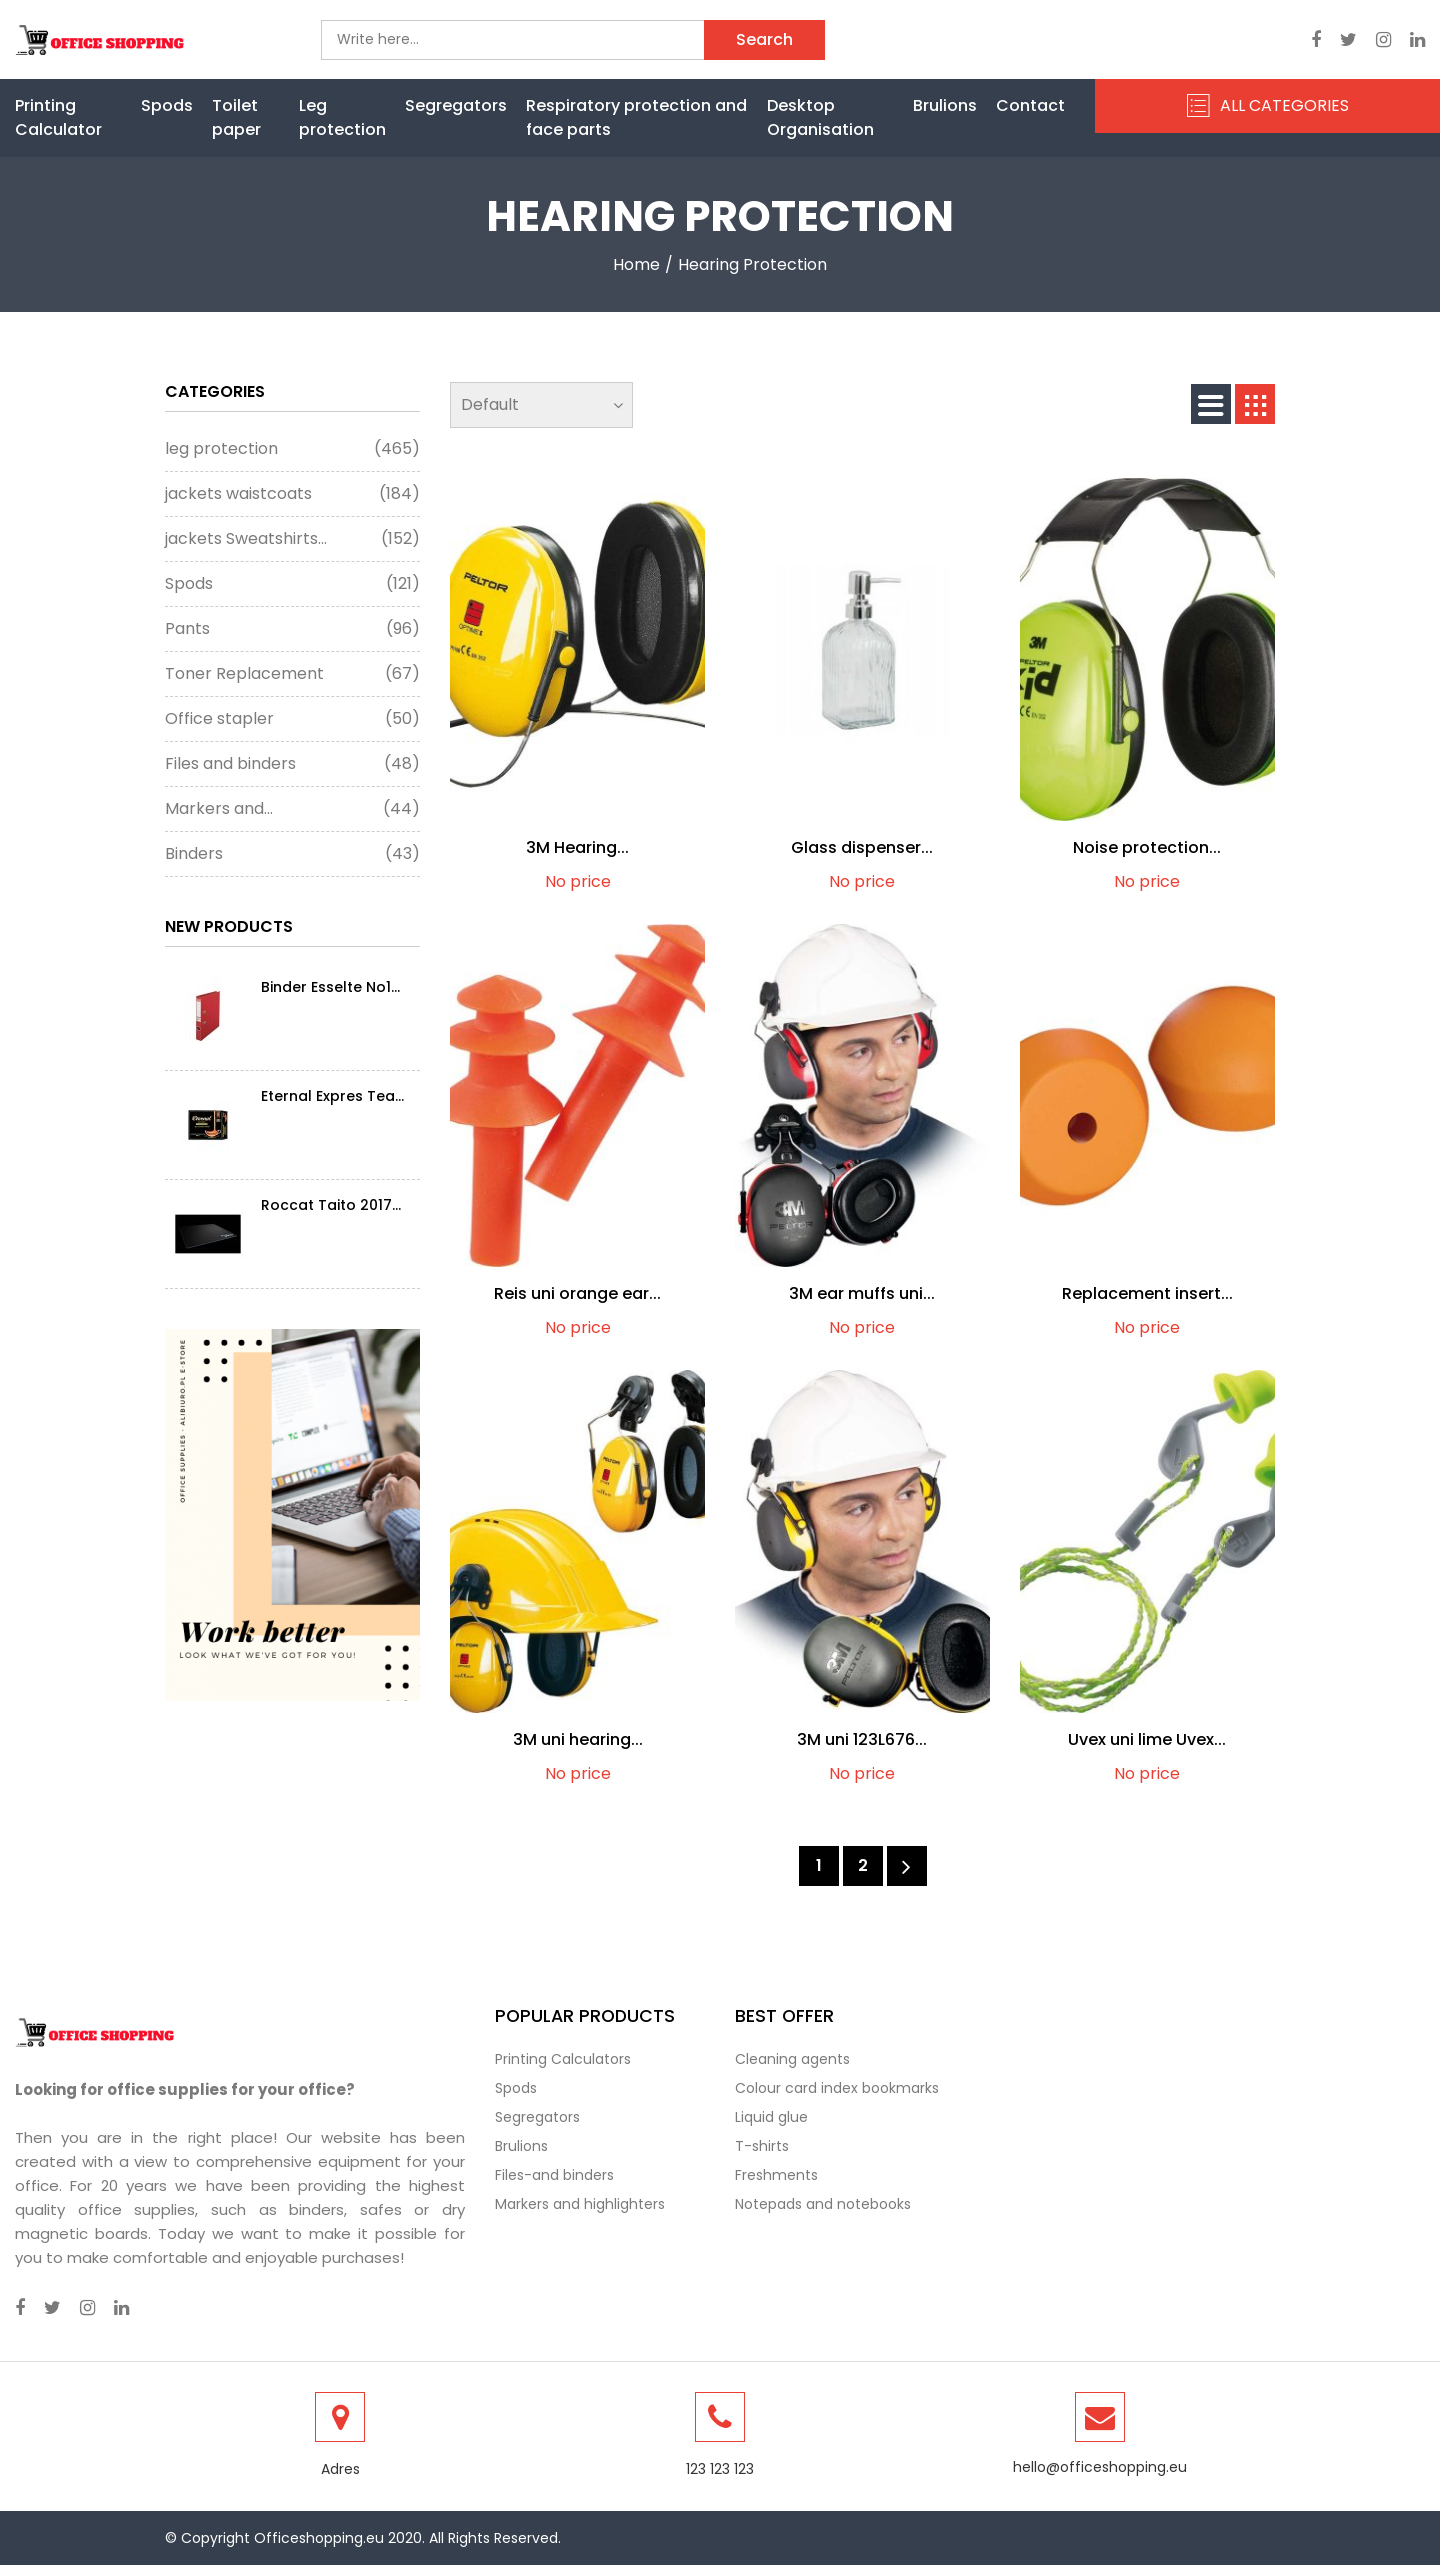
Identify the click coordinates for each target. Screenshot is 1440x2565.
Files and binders (292, 764)
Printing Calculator (58, 117)
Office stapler (292, 719)
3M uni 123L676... (862, 1739)
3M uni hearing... (578, 1739)
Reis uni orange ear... (577, 1293)
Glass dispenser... (862, 847)
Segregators (456, 105)
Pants (292, 629)
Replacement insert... (1147, 1293)
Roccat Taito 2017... (331, 1205)
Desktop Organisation (820, 117)
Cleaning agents (792, 2059)
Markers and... (292, 809)
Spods (167, 105)
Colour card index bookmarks (837, 2088)
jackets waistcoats (292, 494)
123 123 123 (720, 2469)
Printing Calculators (563, 2059)
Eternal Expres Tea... (332, 1096)
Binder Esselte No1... (330, 987)
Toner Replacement (292, 674)
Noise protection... (1147, 847)
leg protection (292, 449)
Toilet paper (236, 117)
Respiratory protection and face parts (636, 117)
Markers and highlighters (580, 2204)
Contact (1030, 105)
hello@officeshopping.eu (1100, 2467)
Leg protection (342, 117)
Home (636, 264)
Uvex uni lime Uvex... (1147, 1739)
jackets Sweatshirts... (292, 539)
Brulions (945, 105)
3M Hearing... (577, 847)
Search (764, 39)
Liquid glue (771, 2117)
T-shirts (762, 2146)
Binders (292, 854)
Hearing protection (752, 264)
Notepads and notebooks (823, 2204)
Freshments (776, 2175)
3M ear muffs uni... (862, 1293)
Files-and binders (554, 2175)
